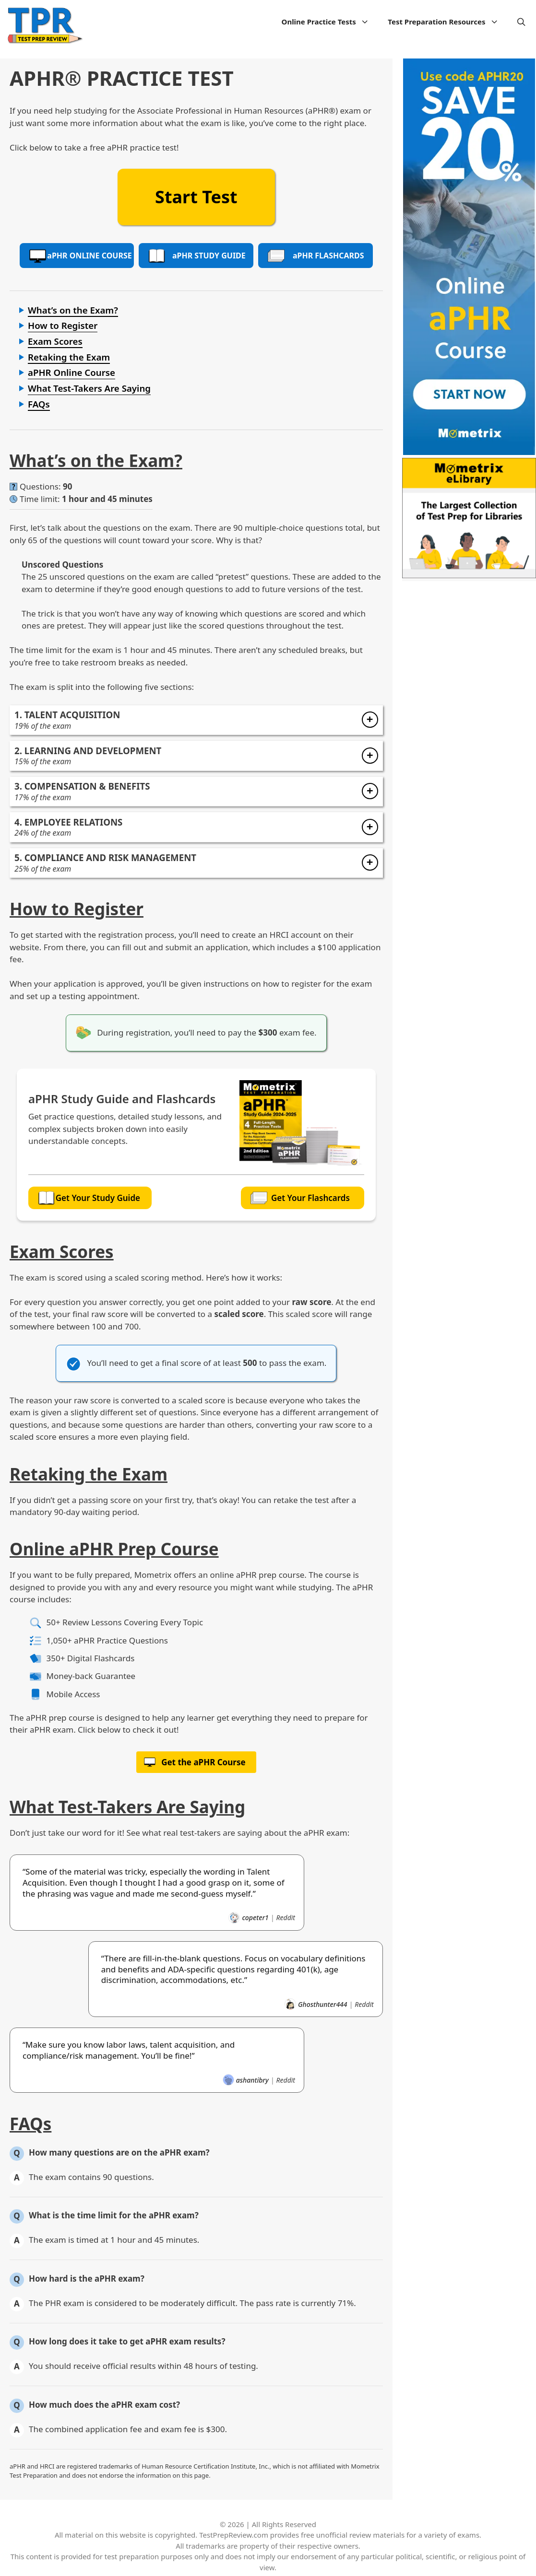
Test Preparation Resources (448, 21)
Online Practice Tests (330, 21)
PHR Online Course (80, 255)
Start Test (196, 197)
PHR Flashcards (316, 255)
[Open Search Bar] (521, 21)
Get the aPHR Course (203, 1758)
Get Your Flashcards (300, 1197)
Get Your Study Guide (89, 1197)
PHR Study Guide (196, 255)
